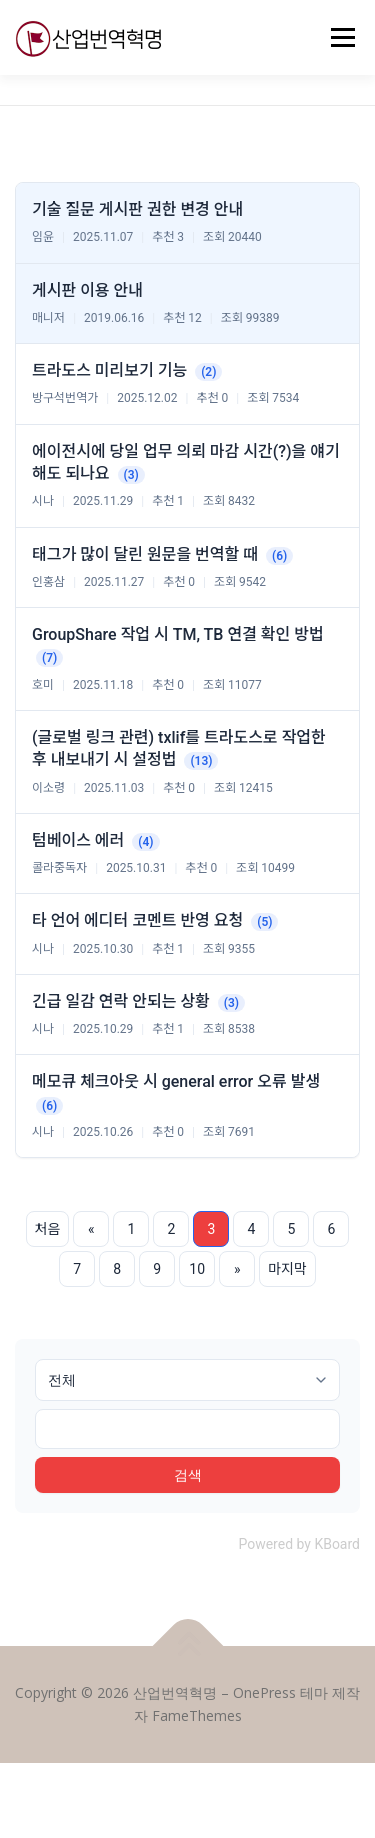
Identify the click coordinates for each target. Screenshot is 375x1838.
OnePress (264, 1692)
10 (197, 1269)
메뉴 (340, 37)
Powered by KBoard (299, 1544)
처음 (48, 1229)
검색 (188, 1474)
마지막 (287, 1269)
